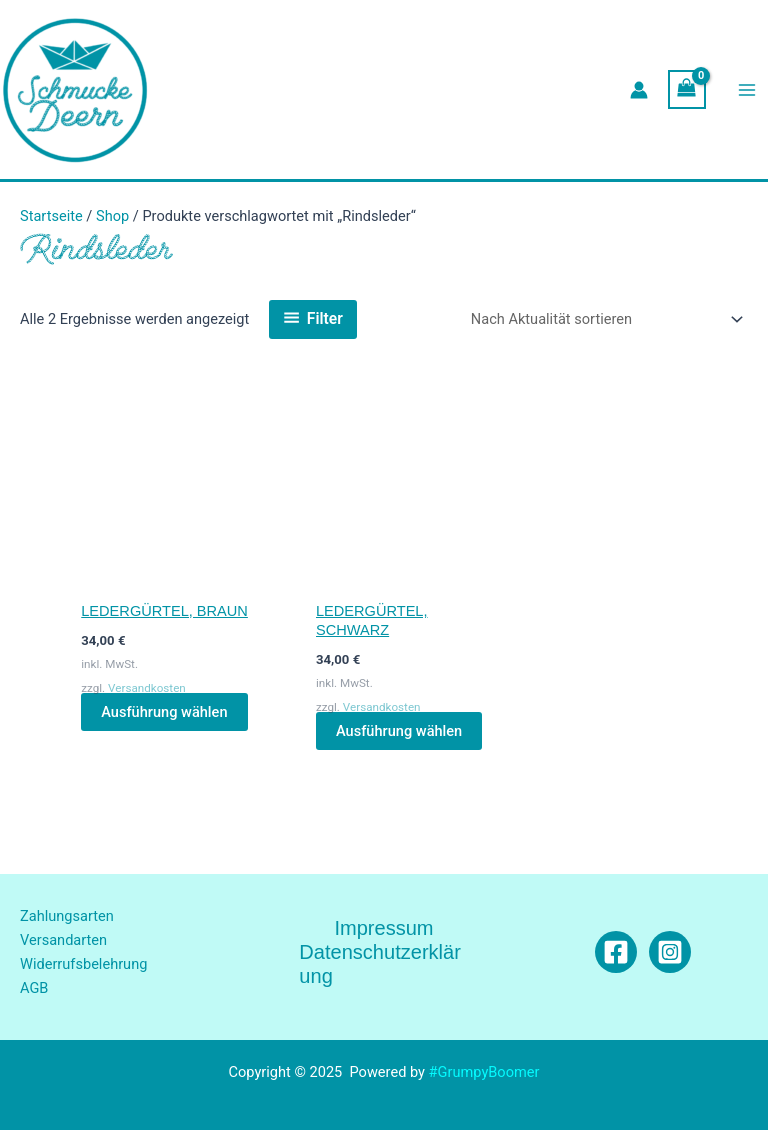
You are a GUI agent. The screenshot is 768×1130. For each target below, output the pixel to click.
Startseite (51, 216)
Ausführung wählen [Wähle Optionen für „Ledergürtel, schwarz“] (399, 731)
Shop (112, 216)
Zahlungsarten (67, 916)
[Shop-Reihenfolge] (603, 319)
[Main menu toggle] (747, 90)
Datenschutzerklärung (380, 964)
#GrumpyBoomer (484, 1072)
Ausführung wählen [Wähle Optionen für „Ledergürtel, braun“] (164, 712)
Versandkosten (147, 688)
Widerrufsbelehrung (83, 964)
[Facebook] (616, 952)
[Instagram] (670, 952)
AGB (34, 988)
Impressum (383, 928)
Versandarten (63, 940)
